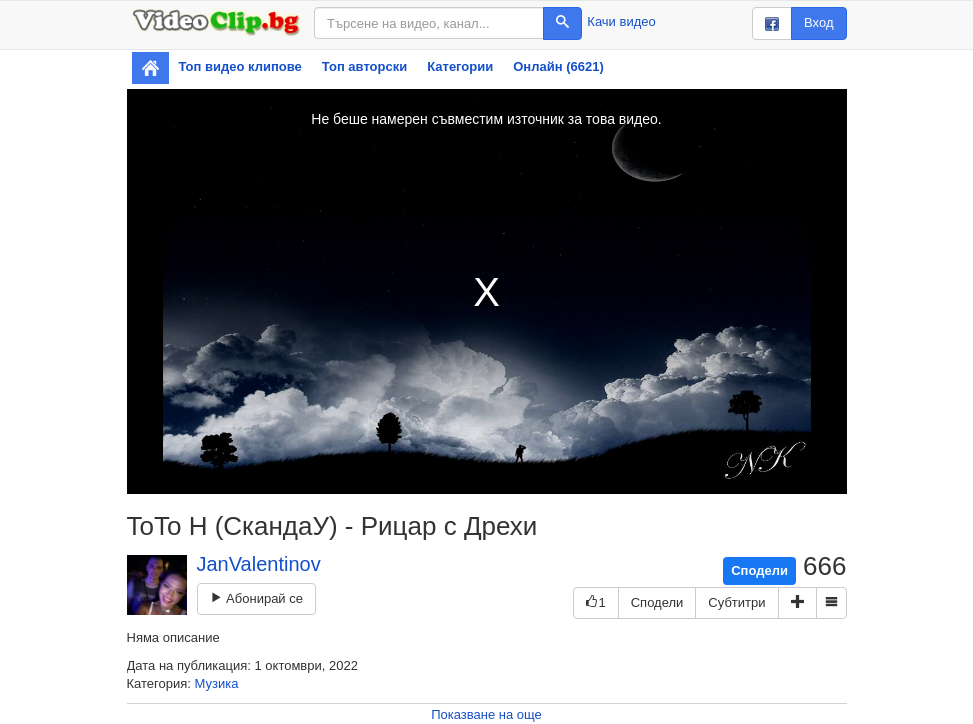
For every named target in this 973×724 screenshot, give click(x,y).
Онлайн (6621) (558, 66)
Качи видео (621, 21)
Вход (818, 22)
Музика (217, 683)
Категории (460, 66)
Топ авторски (364, 66)
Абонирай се (256, 598)
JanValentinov (259, 564)
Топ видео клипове (240, 66)
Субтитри (736, 602)
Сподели (759, 570)
